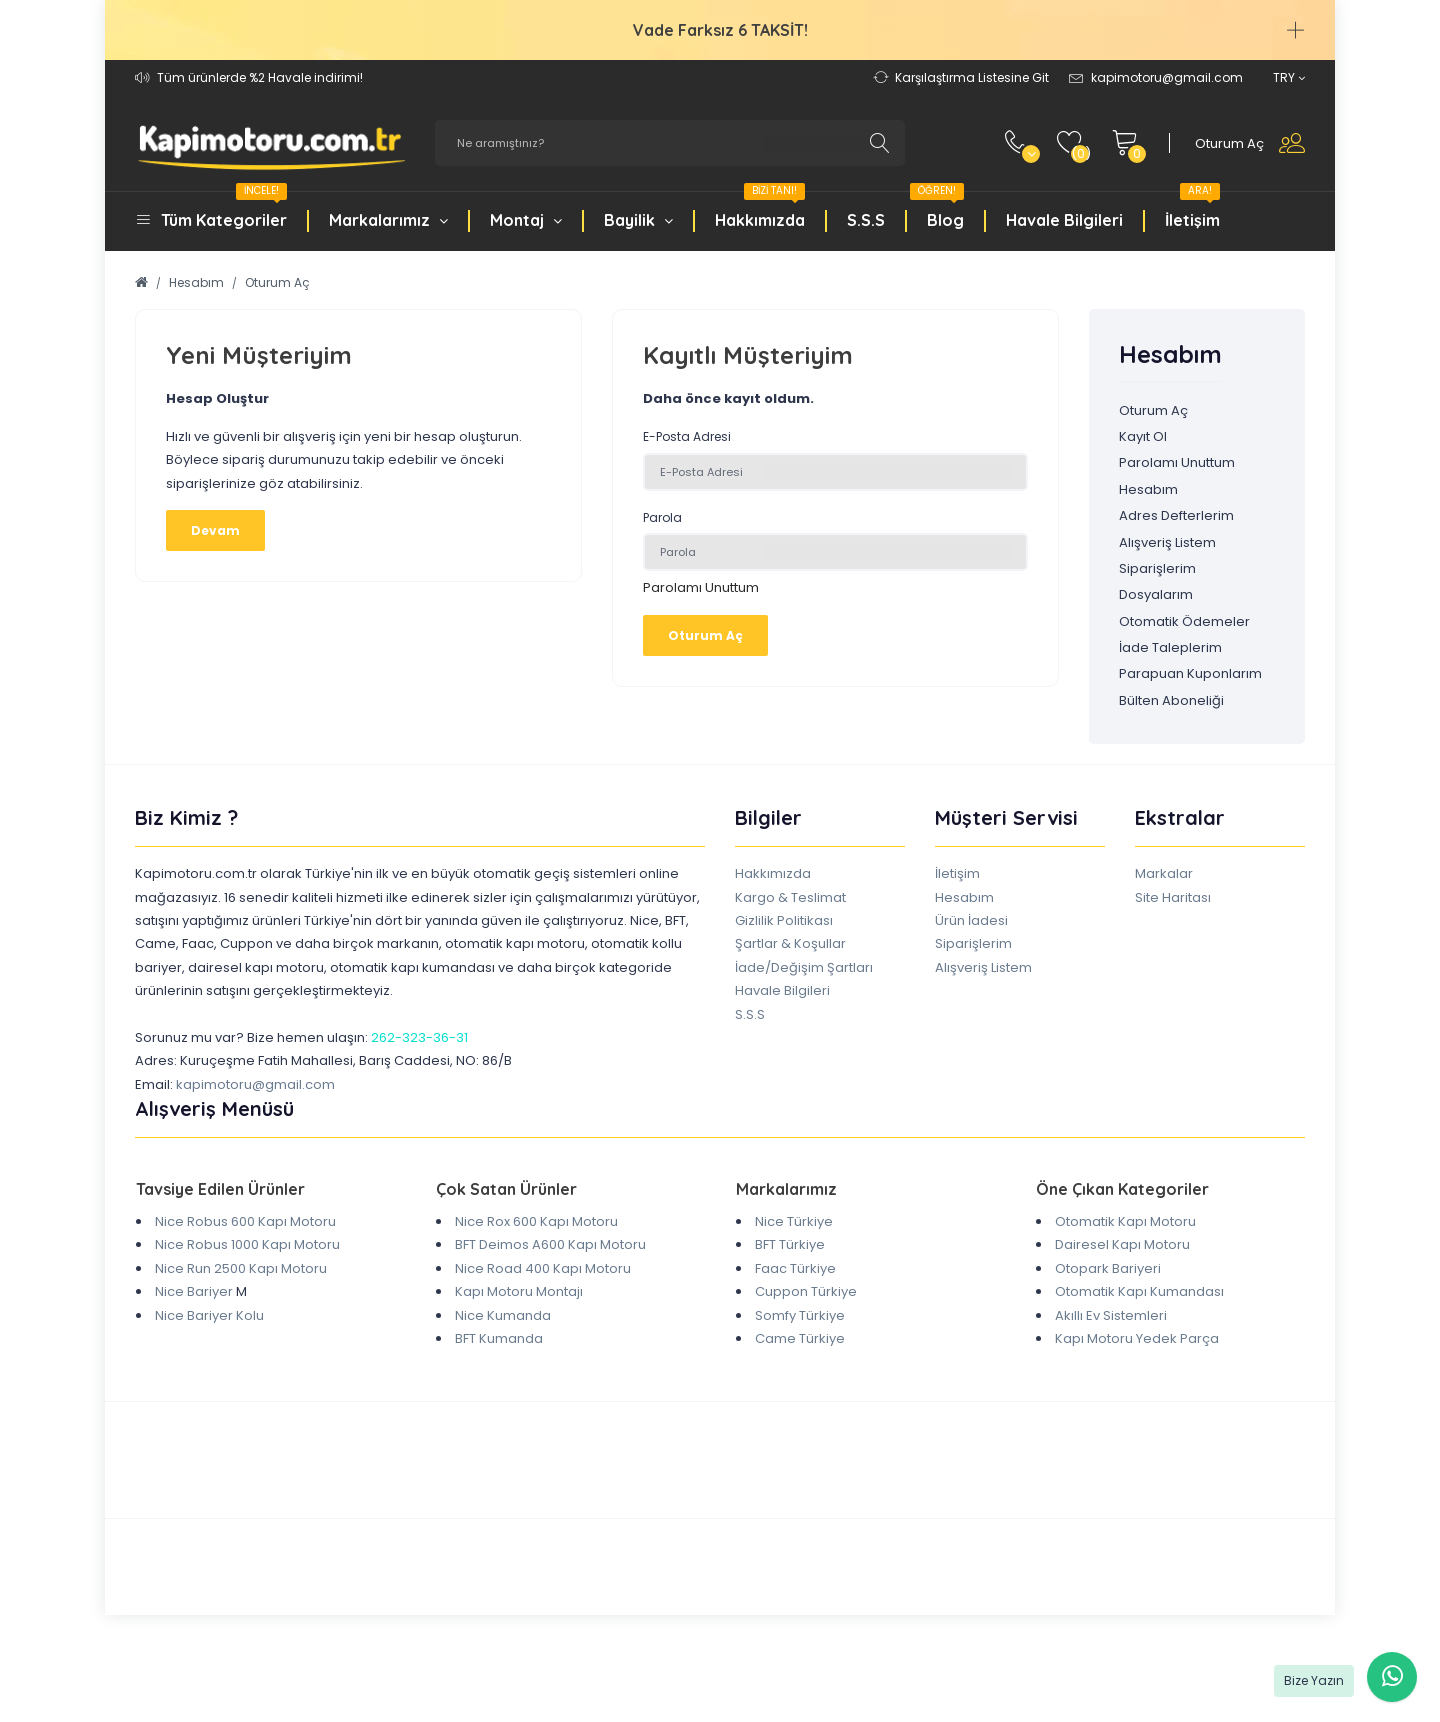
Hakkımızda (760, 209)
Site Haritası (1173, 897)
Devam (215, 530)
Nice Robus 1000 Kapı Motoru (247, 1244)
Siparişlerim (1157, 568)
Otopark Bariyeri (1108, 1268)
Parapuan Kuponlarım (1190, 673)
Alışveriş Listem (1167, 542)
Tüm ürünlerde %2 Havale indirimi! (260, 77)
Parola (662, 517)
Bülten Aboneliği (1171, 700)
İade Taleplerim (1170, 647)
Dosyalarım (1156, 594)
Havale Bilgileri (1064, 220)
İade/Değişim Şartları (804, 967)
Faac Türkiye (795, 1268)
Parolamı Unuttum (701, 587)
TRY (1289, 77)
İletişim (1192, 209)
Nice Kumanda (503, 1315)
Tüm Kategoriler (224, 209)
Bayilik (638, 220)
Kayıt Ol (1143, 436)
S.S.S (866, 220)
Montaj (526, 220)
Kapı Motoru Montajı (519, 1291)
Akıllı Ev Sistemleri (1111, 1315)
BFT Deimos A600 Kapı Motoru (550, 1244)
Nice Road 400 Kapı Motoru (543, 1268)
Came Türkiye (800, 1338)
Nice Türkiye (794, 1221)
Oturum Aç (277, 282)
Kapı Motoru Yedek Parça (1137, 1338)
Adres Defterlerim (1176, 515)
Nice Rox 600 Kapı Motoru (536, 1221)
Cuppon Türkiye (806, 1291)
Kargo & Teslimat (790, 897)
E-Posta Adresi (687, 436)
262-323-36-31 (419, 1037)
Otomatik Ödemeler (1184, 621)
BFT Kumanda (499, 1338)
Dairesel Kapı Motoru (1122, 1244)
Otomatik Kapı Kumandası (1139, 1291)
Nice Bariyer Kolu (209, 1315)
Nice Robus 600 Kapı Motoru (245, 1221)
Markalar (1164, 873)
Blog (937, 209)
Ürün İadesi (971, 920)
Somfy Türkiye (800, 1315)
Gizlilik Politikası (784, 920)
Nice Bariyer (194, 1291)
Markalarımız (388, 220)
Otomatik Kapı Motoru (1125, 1221)
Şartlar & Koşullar (790, 943)
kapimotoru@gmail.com (255, 1084)
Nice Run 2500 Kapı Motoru (241, 1268)
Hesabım (196, 282)
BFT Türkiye (790, 1244)
